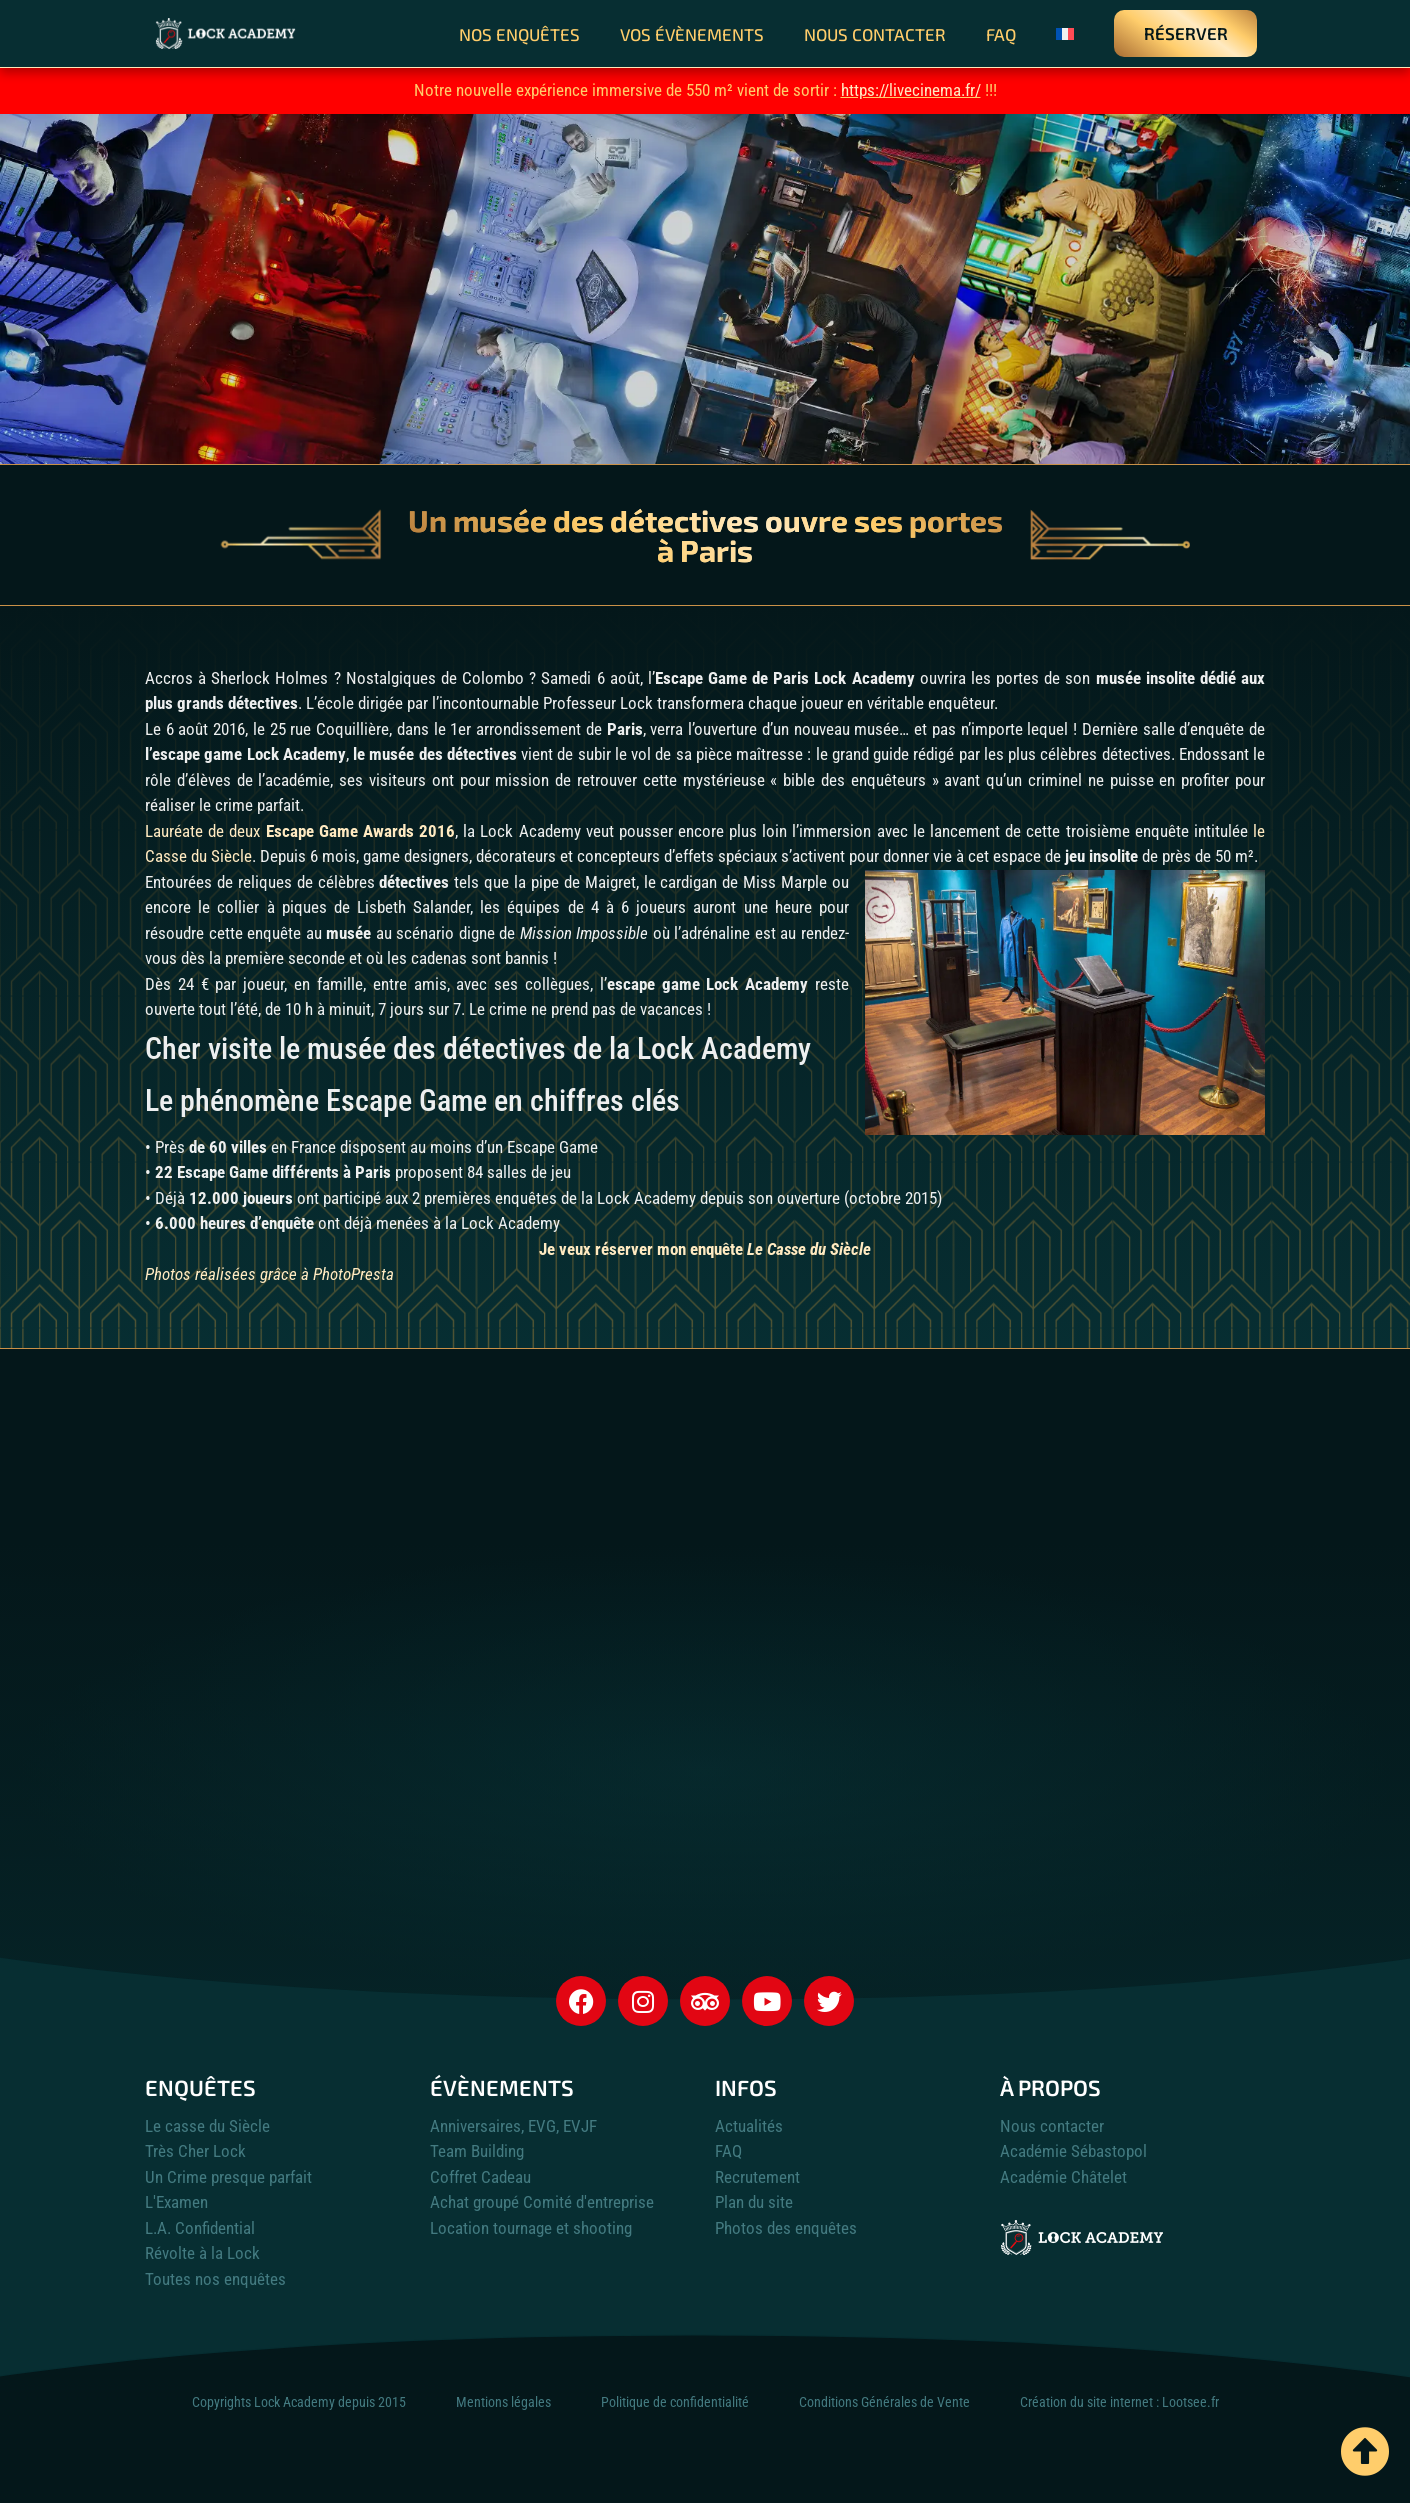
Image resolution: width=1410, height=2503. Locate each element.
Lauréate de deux (300, 831)
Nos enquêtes (519, 34)
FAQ (1001, 34)
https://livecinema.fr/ (911, 90)
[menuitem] (1065, 34)
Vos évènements (692, 34)
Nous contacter (875, 34)
